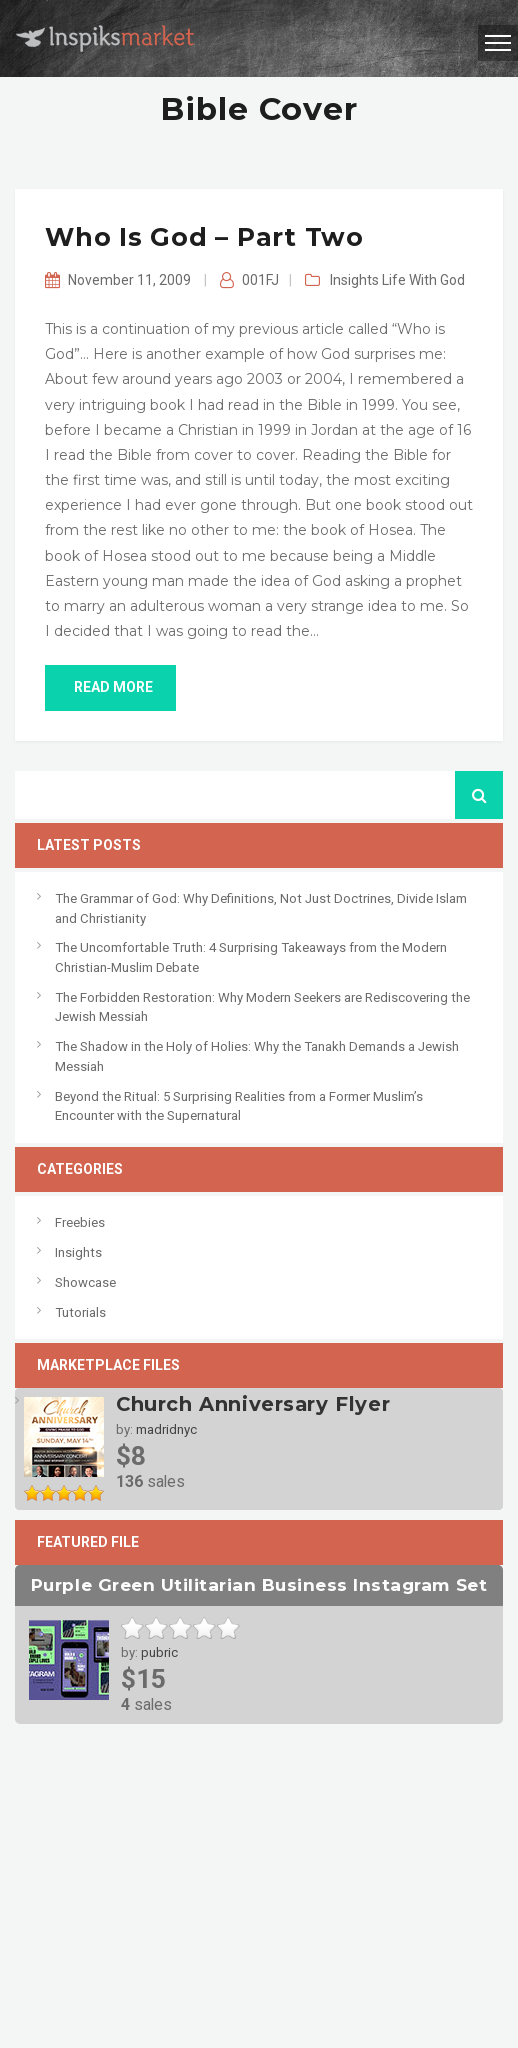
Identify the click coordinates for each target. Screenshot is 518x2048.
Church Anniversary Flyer (253, 1404)
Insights (354, 280)
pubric (159, 1652)
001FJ (260, 280)
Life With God (423, 280)
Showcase (85, 1282)
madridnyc (166, 1429)
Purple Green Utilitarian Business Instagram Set (259, 1584)
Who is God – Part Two (204, 237)
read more (110, 687)
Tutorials (80, 1312)
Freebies (80, 1222)
